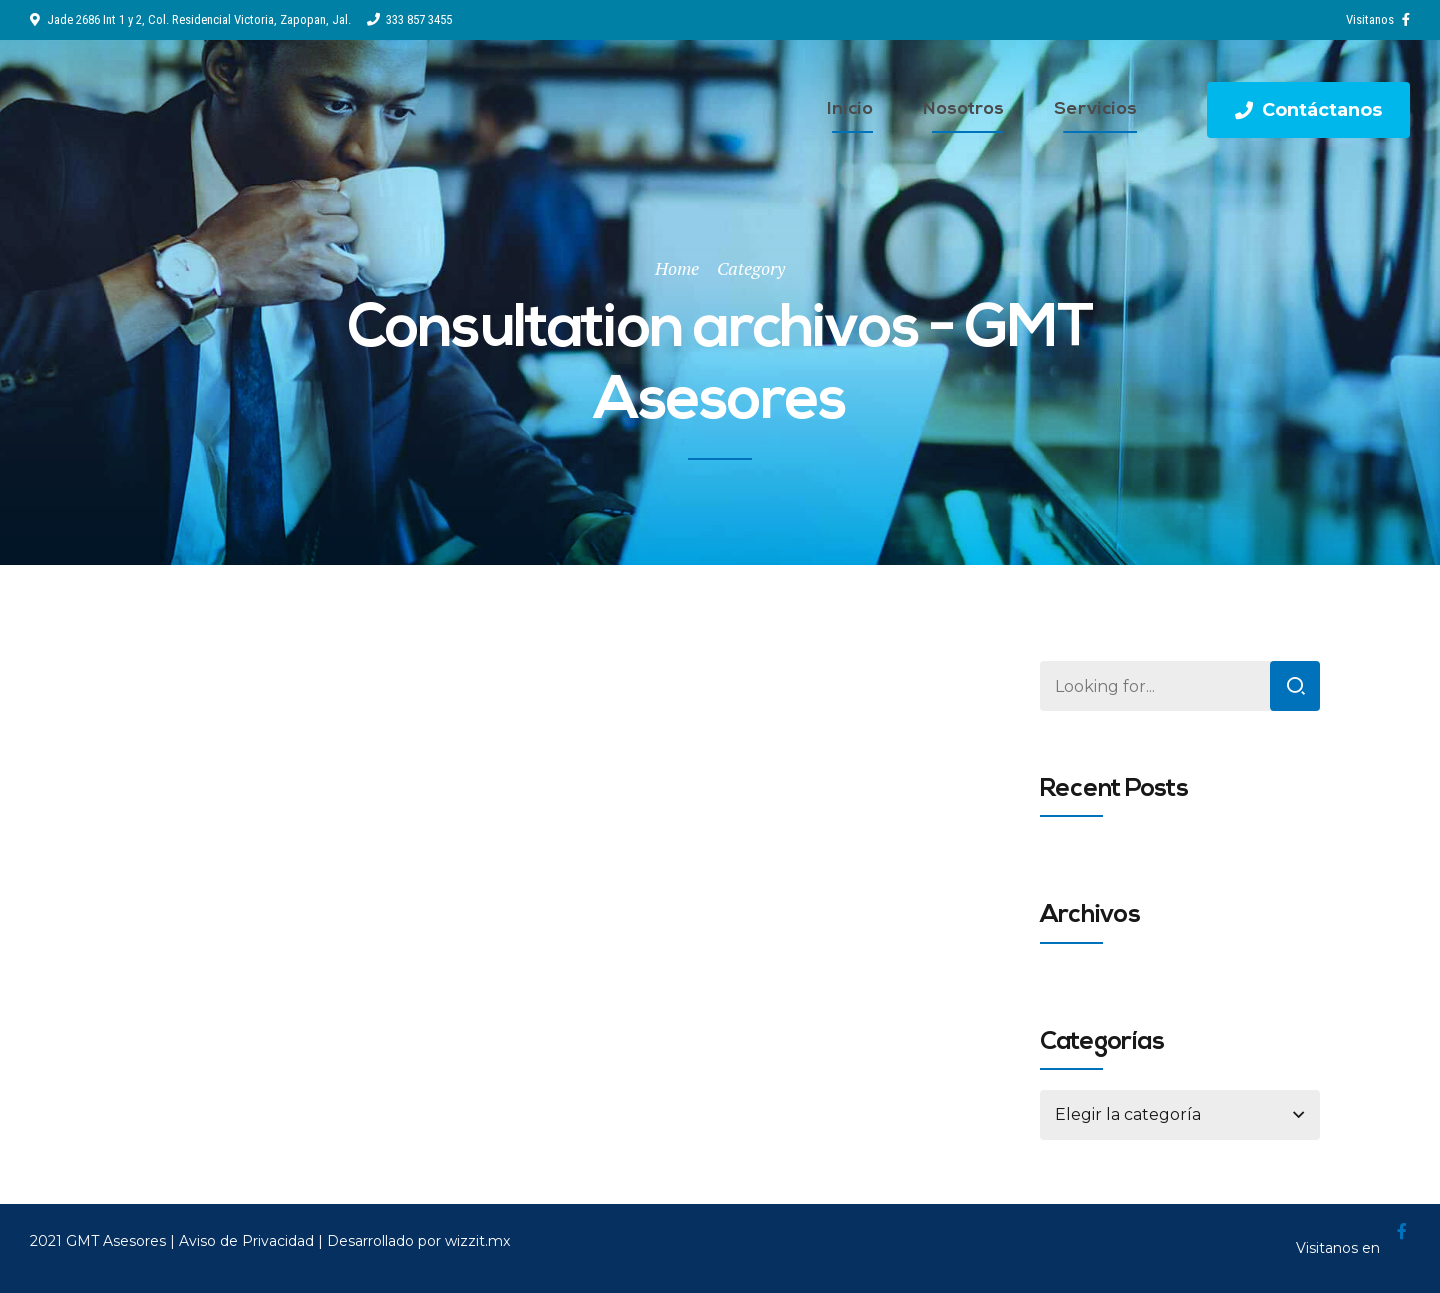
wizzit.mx (477, 1241)
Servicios (1095, 109)
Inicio (850, 109)
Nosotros (963, 109)
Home (677, 268)
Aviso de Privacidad (246, 1241)
